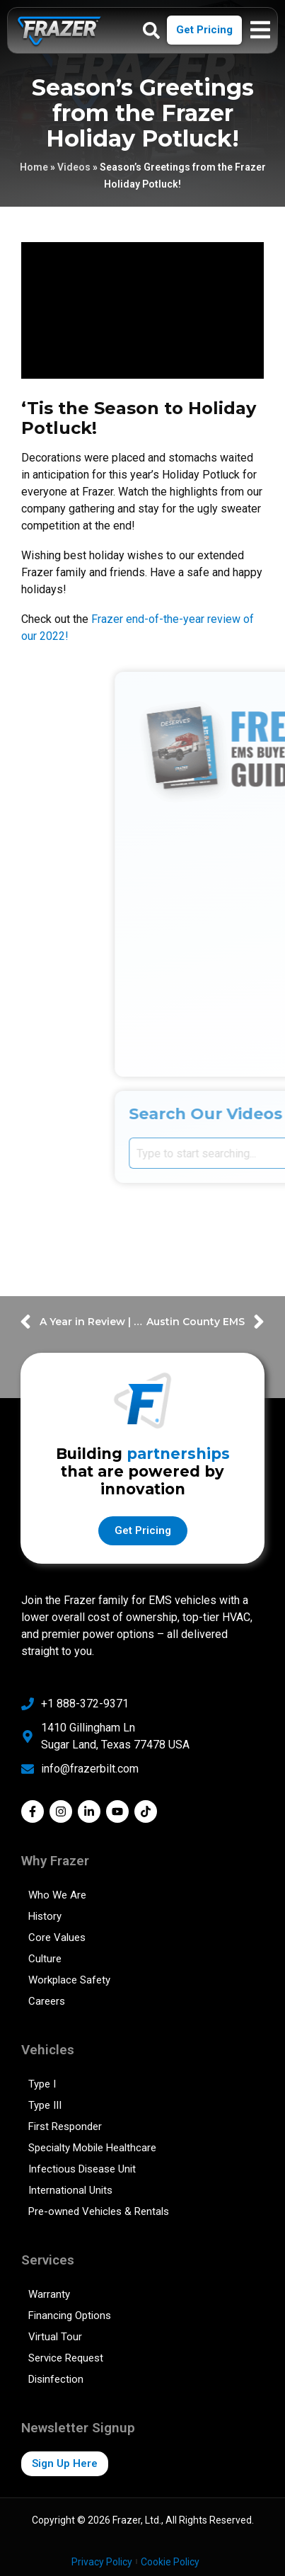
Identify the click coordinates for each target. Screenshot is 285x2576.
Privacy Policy (101, 2562)
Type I (42, 2084)
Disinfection (55, 2379)
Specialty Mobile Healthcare (92, 2147)
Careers (46, 2001)
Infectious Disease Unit (82, 2169)
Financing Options (69, 2315)
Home (34, 167)
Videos (74, 167)
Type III (45, 2105)
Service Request (65, 2358)
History (45, 1916)
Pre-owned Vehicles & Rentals (98, 2211)
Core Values (57, 1937)
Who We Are (57, 1895)
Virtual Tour (55, 2336)
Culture (45, 1958)
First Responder (65, 2126)
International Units (70, 2190)
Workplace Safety (69, 1980)
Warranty (49, 2294)
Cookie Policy (170, 2562)
